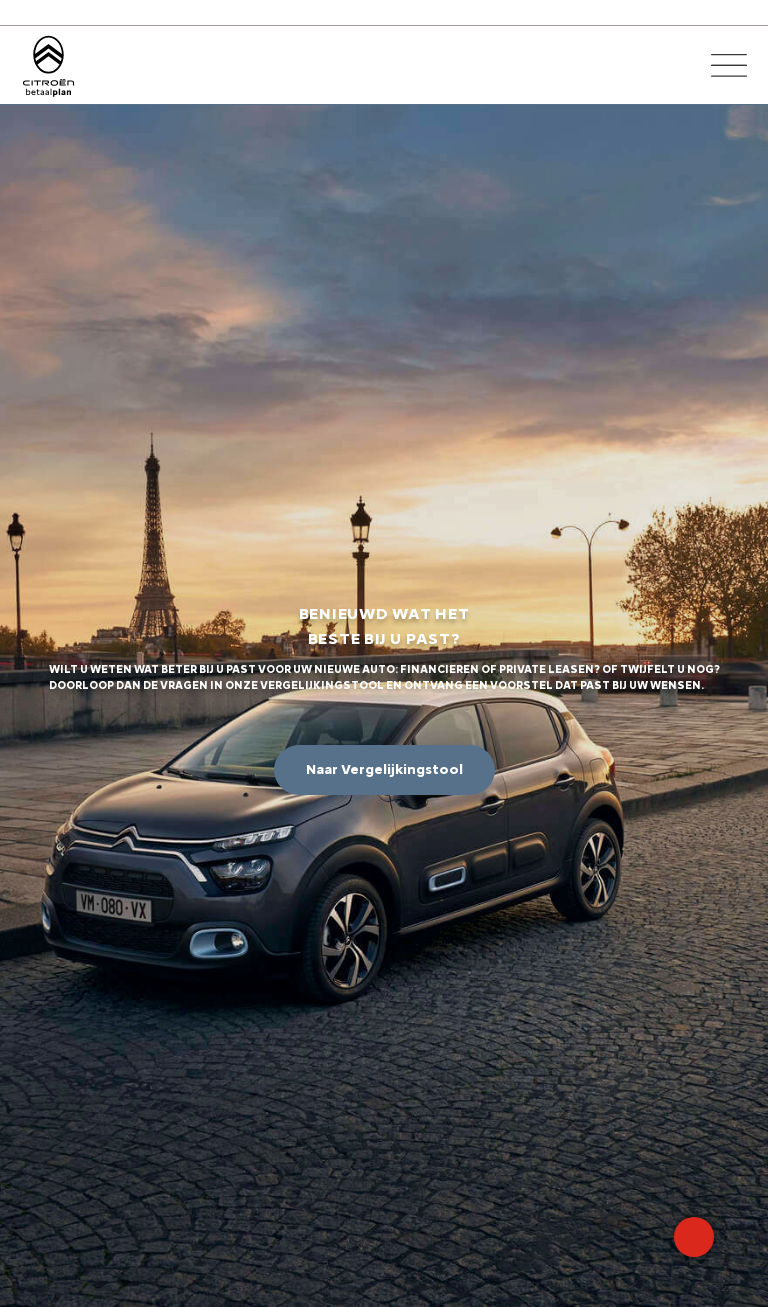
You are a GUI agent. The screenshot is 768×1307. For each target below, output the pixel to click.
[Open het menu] (728, 65)
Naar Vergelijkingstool (384, 769)
